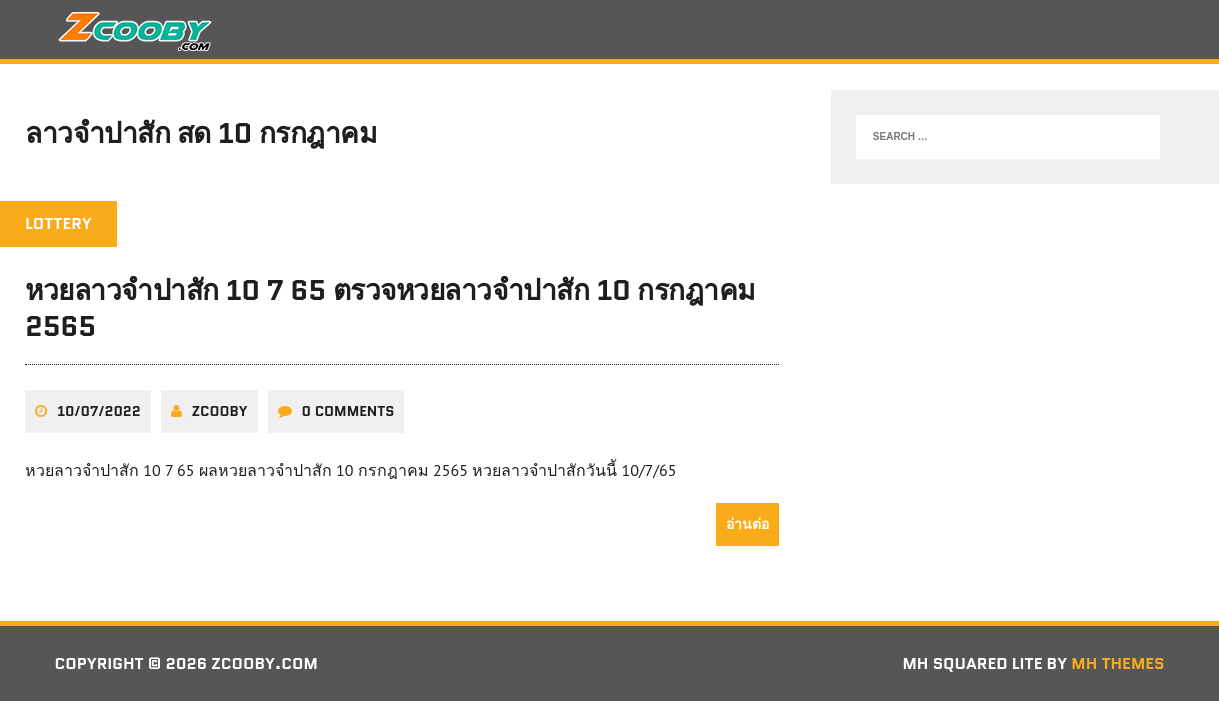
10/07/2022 (99, 411)
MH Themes (1117, 663)
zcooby (220, 411)
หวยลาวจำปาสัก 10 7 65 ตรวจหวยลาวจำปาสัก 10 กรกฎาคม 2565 (390, 308)
